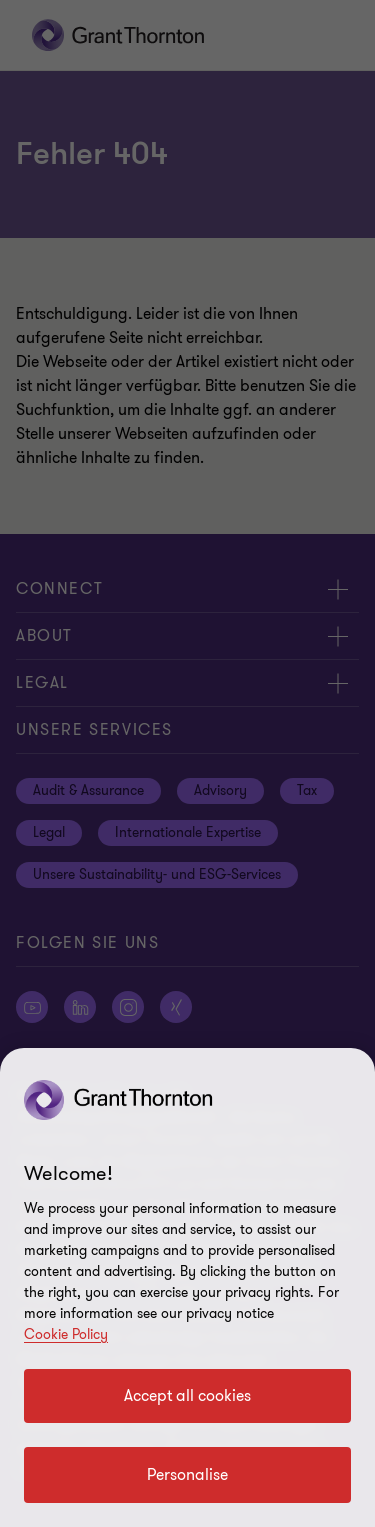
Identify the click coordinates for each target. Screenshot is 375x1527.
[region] (187, 1287)
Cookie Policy (66, 1334)
